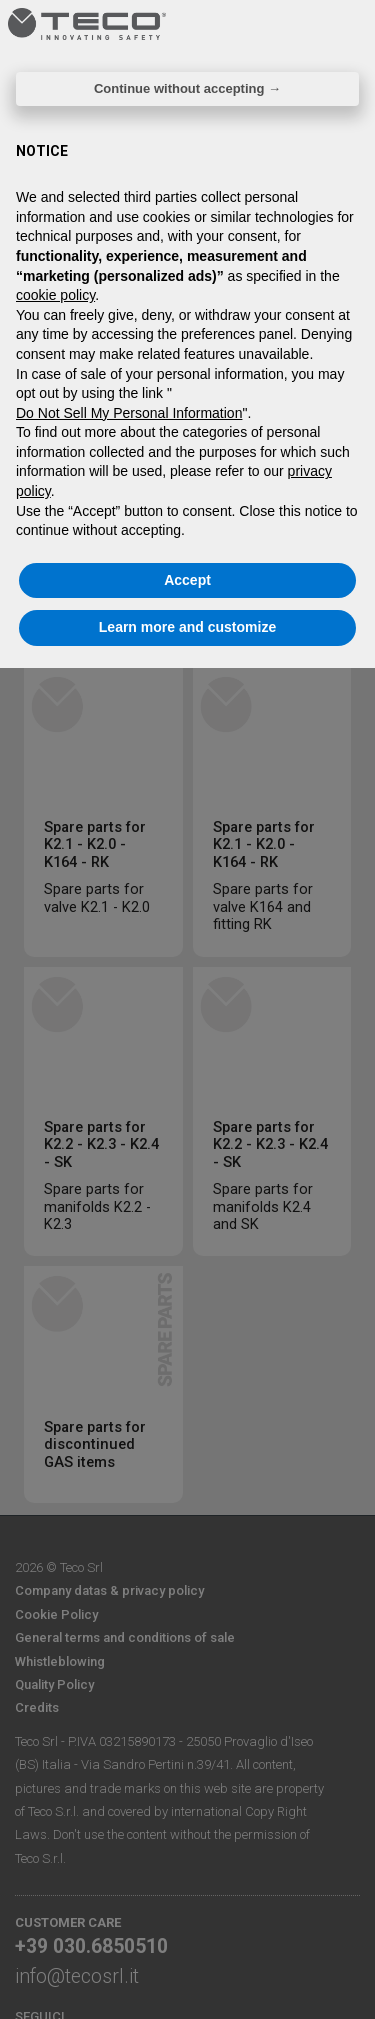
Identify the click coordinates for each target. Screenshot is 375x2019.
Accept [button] (187, 580)
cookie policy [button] (55, 295)
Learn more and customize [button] (187, 627)
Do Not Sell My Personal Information (129, 413)
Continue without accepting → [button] (187, 88)
